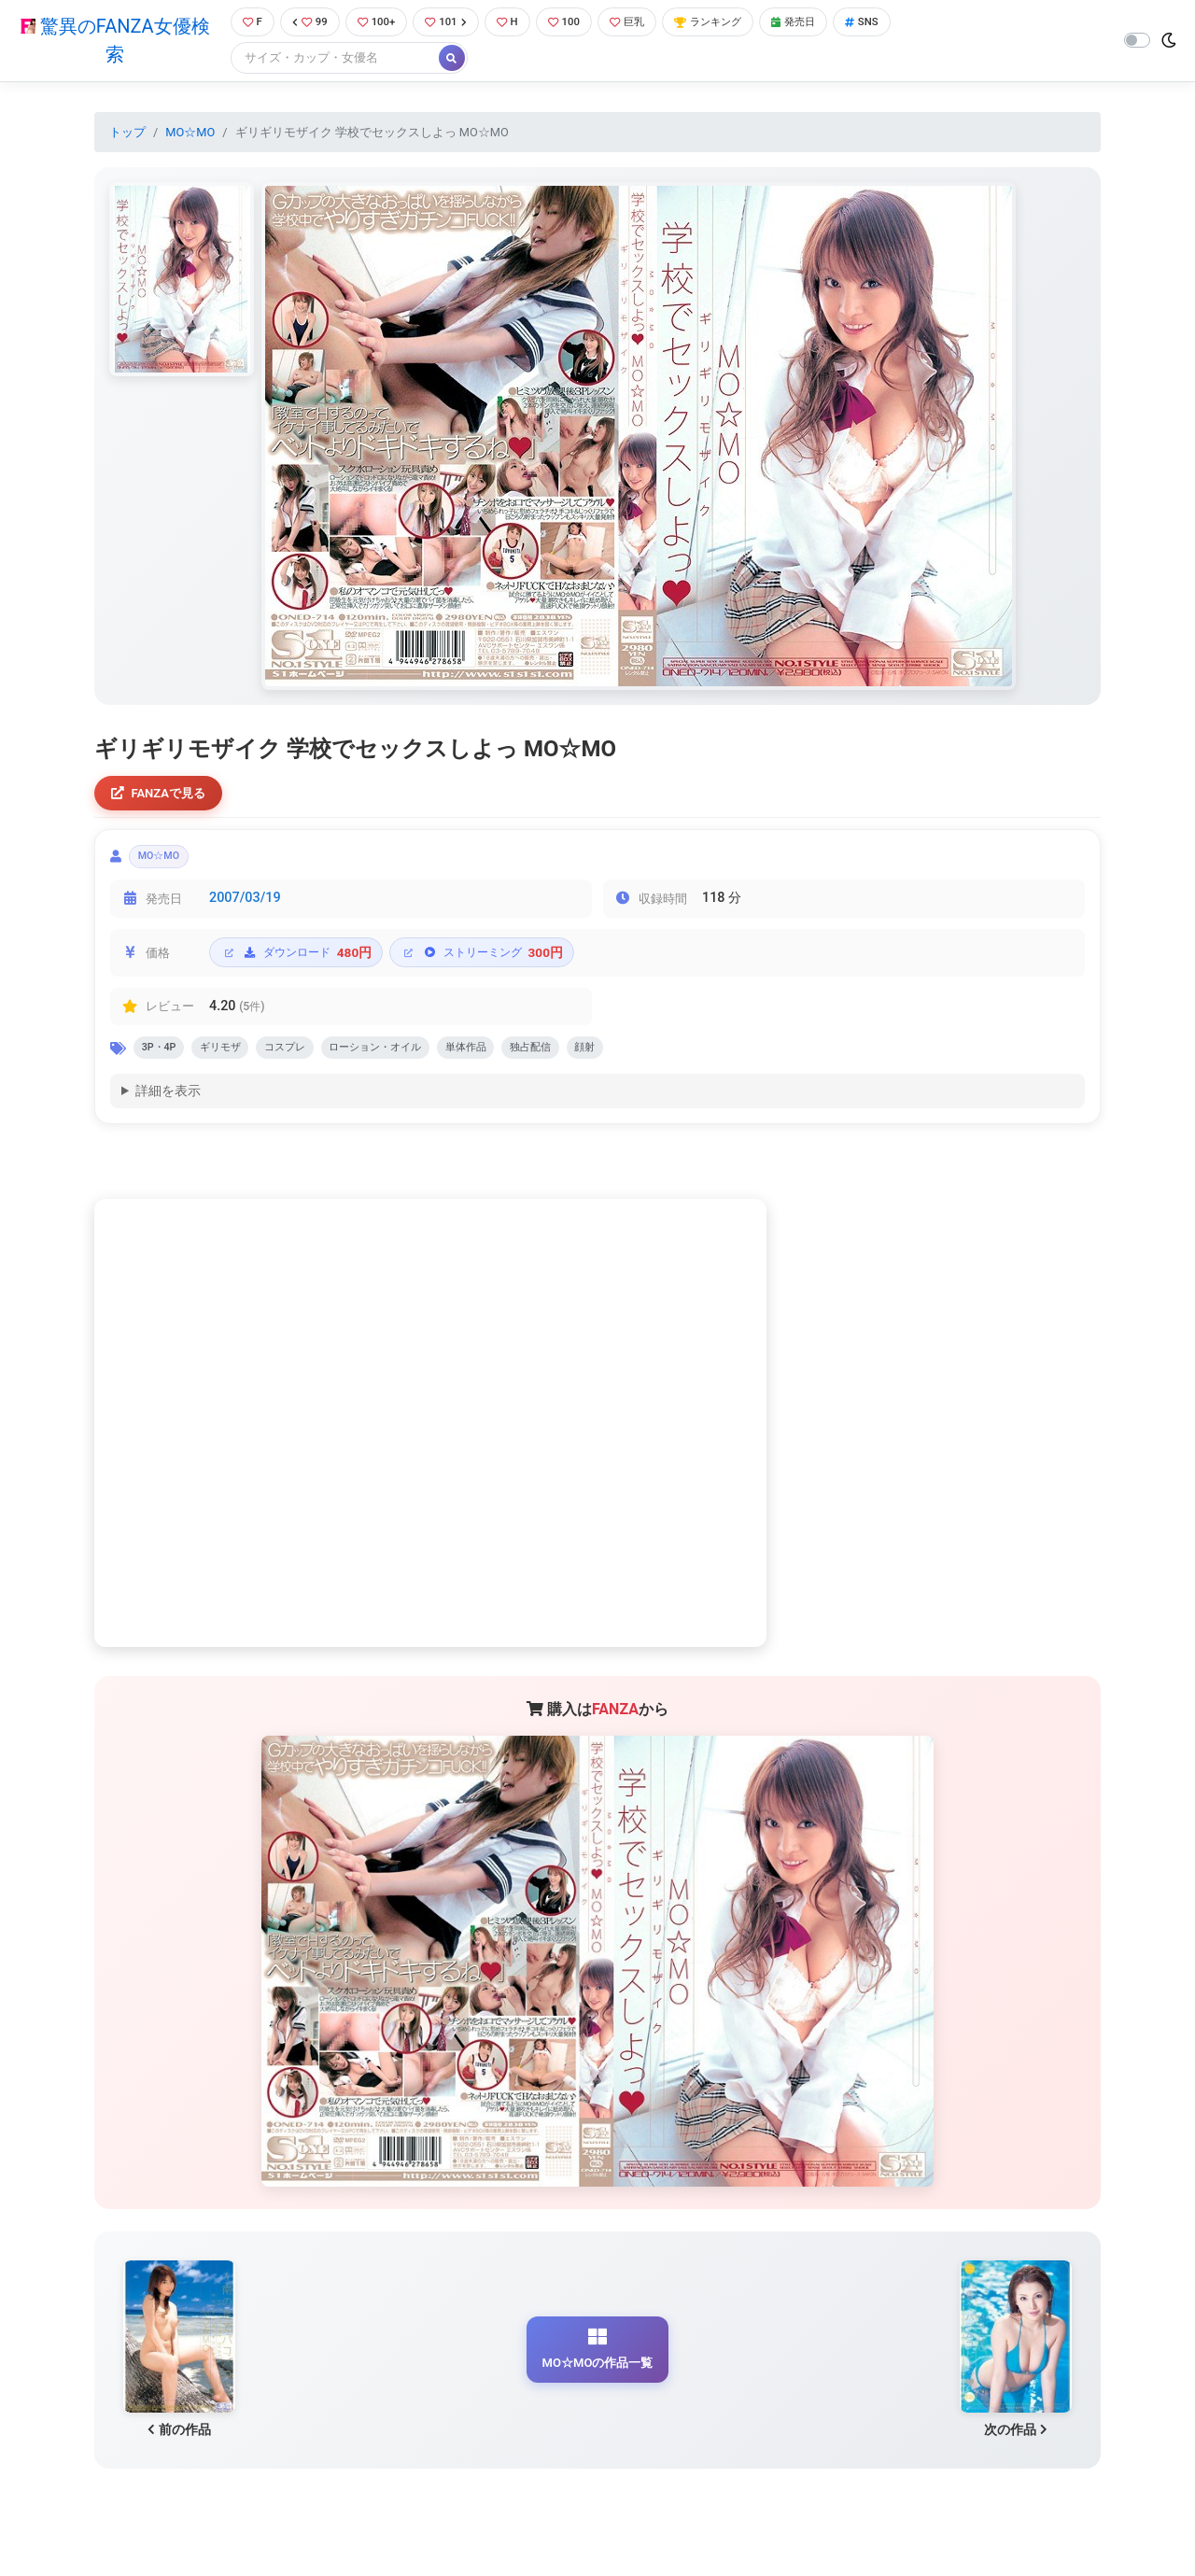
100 (575, 23)
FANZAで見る (164, 797)
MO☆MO (190, 134)
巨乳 (643, 23)
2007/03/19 (245, 909)
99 (305, 23)
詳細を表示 (168, 1107)
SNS (899, 23)
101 (450, 23)
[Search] (326, 60)
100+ (376, 23)
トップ (127, 134)
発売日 (825, 23)
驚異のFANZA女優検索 (110, 42)
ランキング (731, 23)
